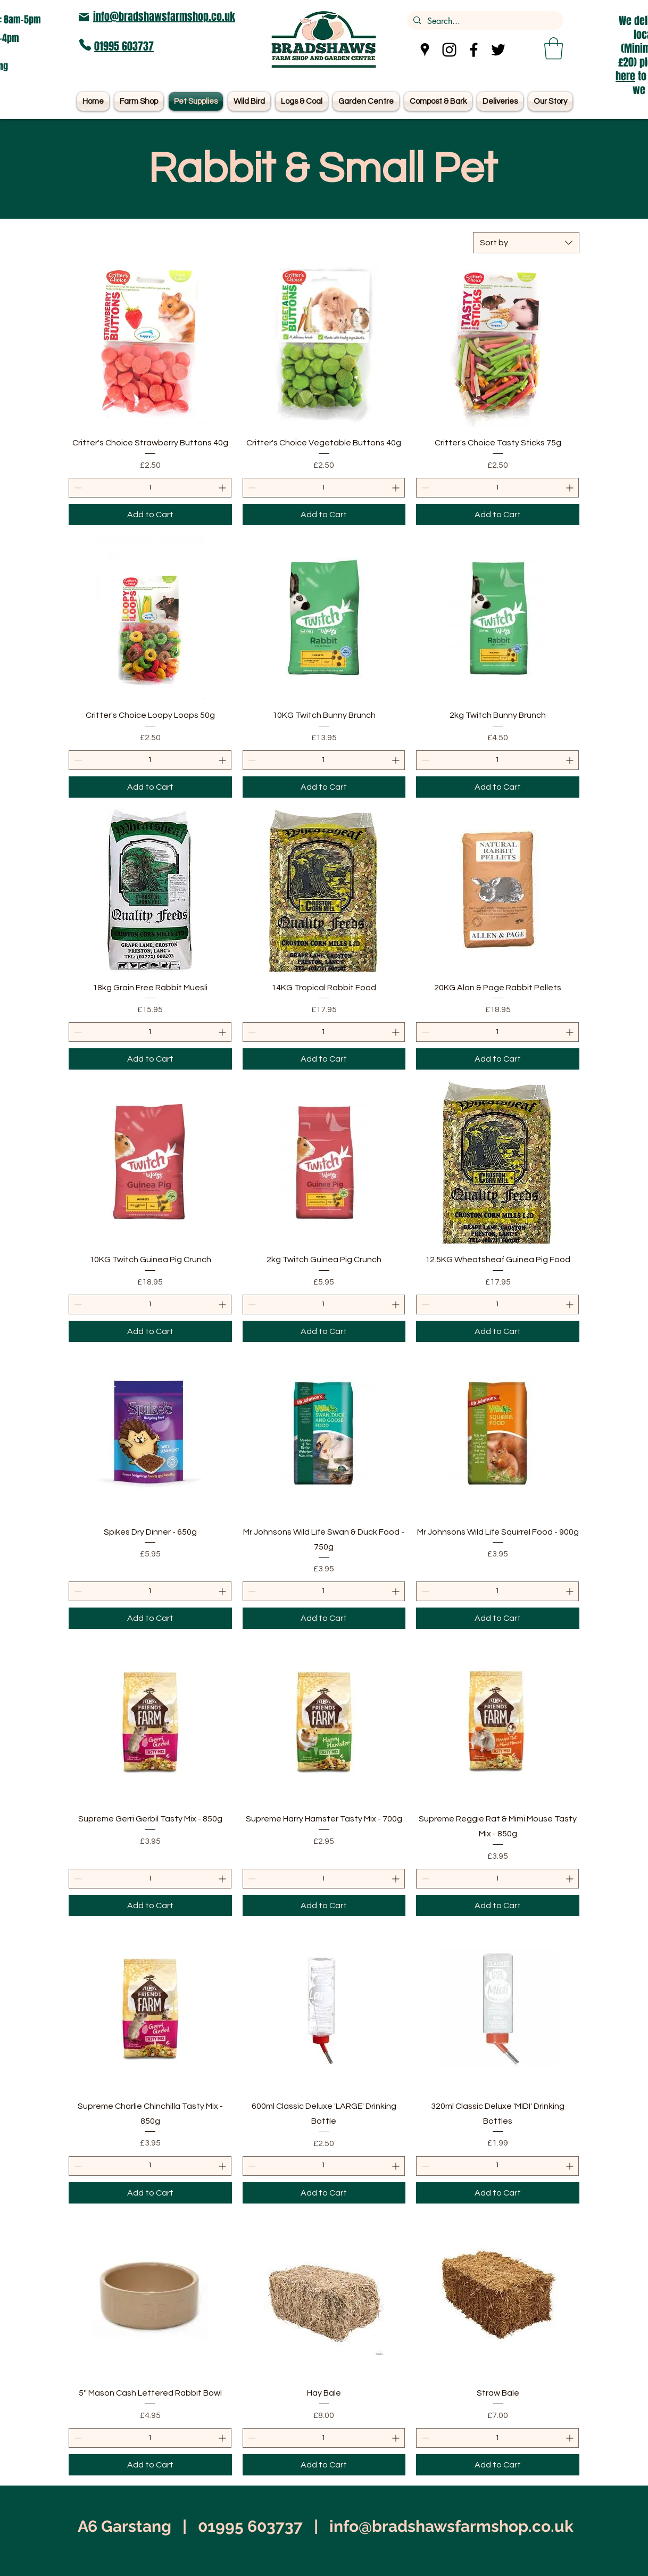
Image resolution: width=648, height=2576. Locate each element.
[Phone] (85, 45)
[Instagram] (449, 49)
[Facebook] (473, 49)
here (625, 76)
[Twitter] (498, 49)
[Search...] (484, 21)
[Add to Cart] (150, 514)
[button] (553, 48)
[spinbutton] (150, 487)
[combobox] (526, 242)
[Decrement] (77, 487)
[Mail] (84, 17)
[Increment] (223, 487)
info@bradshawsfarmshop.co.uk (164, 16)
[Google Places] (425, 49)
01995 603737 (124, 46)
